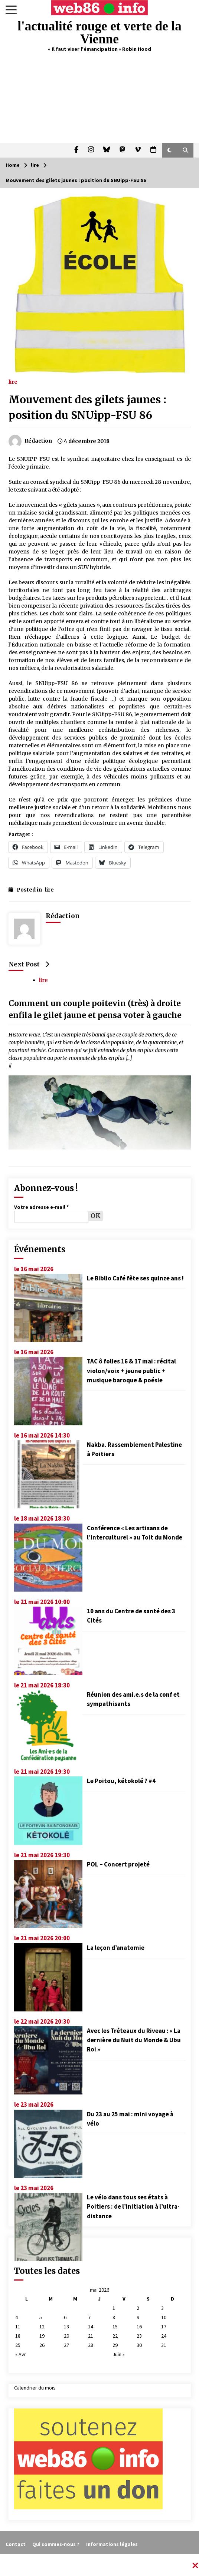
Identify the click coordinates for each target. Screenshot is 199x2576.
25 (17, 2345)
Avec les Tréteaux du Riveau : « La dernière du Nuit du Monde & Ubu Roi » (134, 2040)
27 (66, 2345)
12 (42, 2326)
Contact (16, 2544)
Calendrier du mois (35, 2387)
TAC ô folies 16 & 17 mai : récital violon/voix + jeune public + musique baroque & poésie (131, 1370)
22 (115, 2335)
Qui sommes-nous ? (55, 2544)
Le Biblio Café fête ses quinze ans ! (135, 1278)
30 (139, 2345)
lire (13, 381)
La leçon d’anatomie (115, 1948)
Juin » (118, 2354)
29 (115, 2345)
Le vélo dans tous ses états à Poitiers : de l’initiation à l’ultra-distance (133, 2206)
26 (42, 2345)
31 (163, 2345)
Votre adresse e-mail (41, 1207)
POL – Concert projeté (118, 1864)
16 (139, 2326)
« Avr (20, 2354)
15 (115, 2326)
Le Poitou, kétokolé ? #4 (121, 1781)
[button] (169, 150)
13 (66, 2326)
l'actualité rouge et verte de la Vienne (99, 32)
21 (90, 2335)
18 (17, 2335)
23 (139, 2335)
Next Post (29, 964)
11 (17, 2326)
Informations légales (112, 2544)
